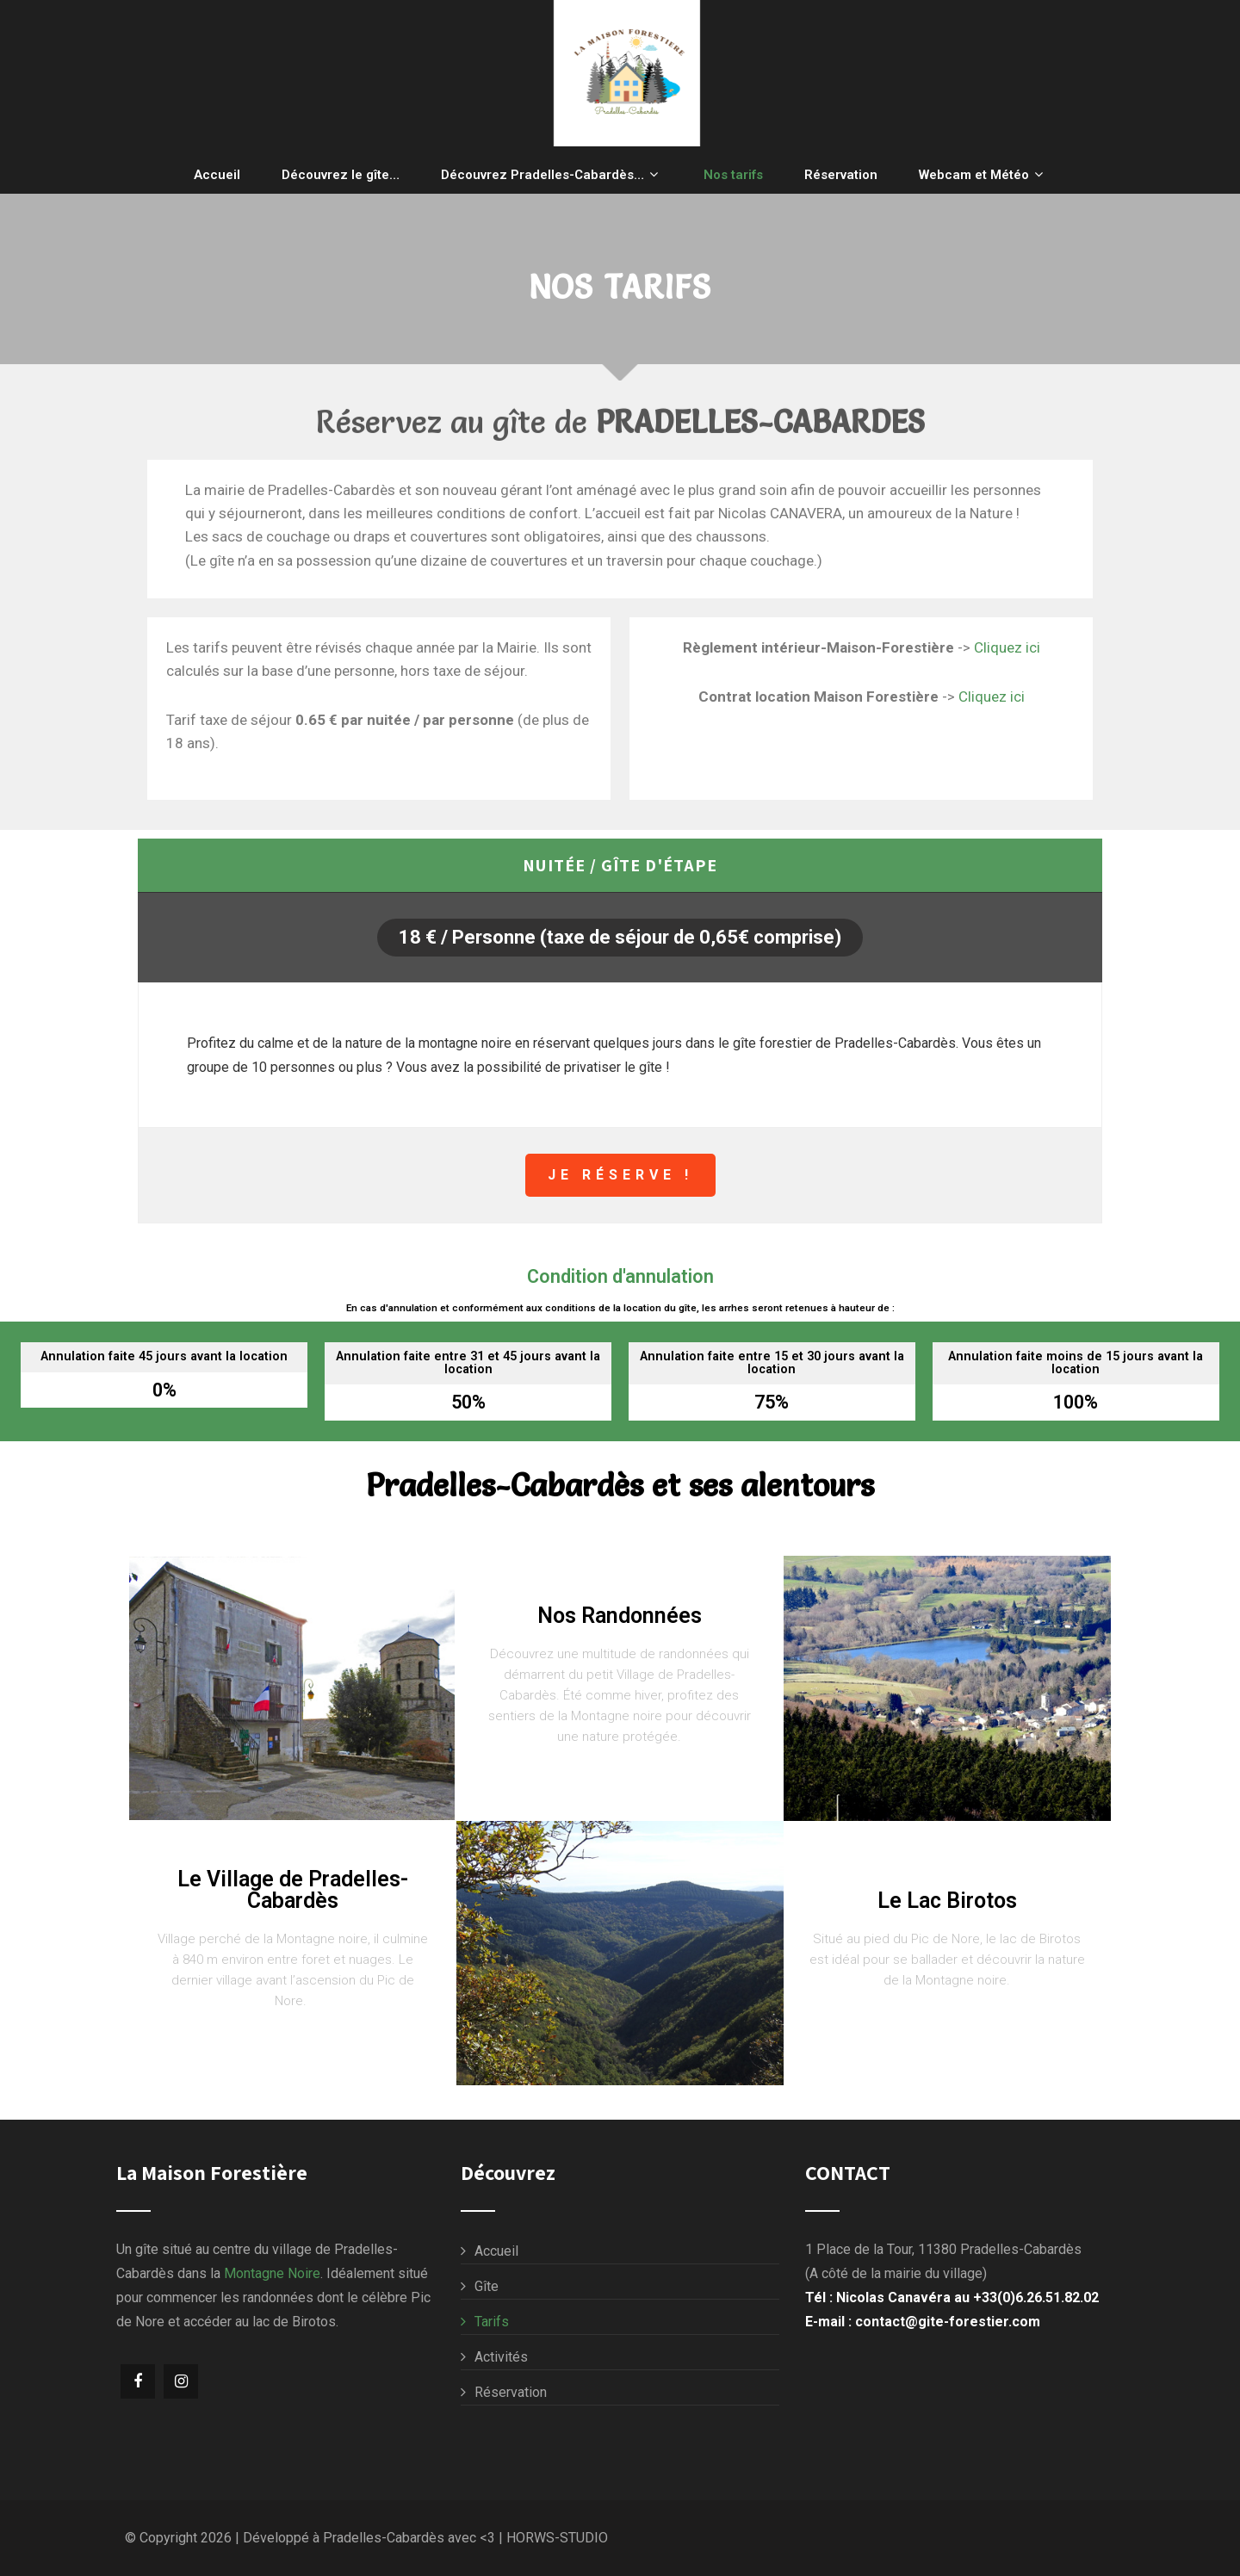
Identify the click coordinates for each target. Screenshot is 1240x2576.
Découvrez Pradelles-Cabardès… (551, 174)
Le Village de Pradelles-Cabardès (292, 1890)
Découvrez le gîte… (341, 175)
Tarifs (491, 2321)
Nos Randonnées (619, 1615)
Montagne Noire (272, 2273)
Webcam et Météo (983, 174)
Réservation (840, 175)
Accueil (217, 175)
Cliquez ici (1007, 647)
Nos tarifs (733, 175)
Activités (501, 2357)
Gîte (486, 2286)
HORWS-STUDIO (557, 2538)
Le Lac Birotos (947, 1900)
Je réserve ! (620, 1175)
